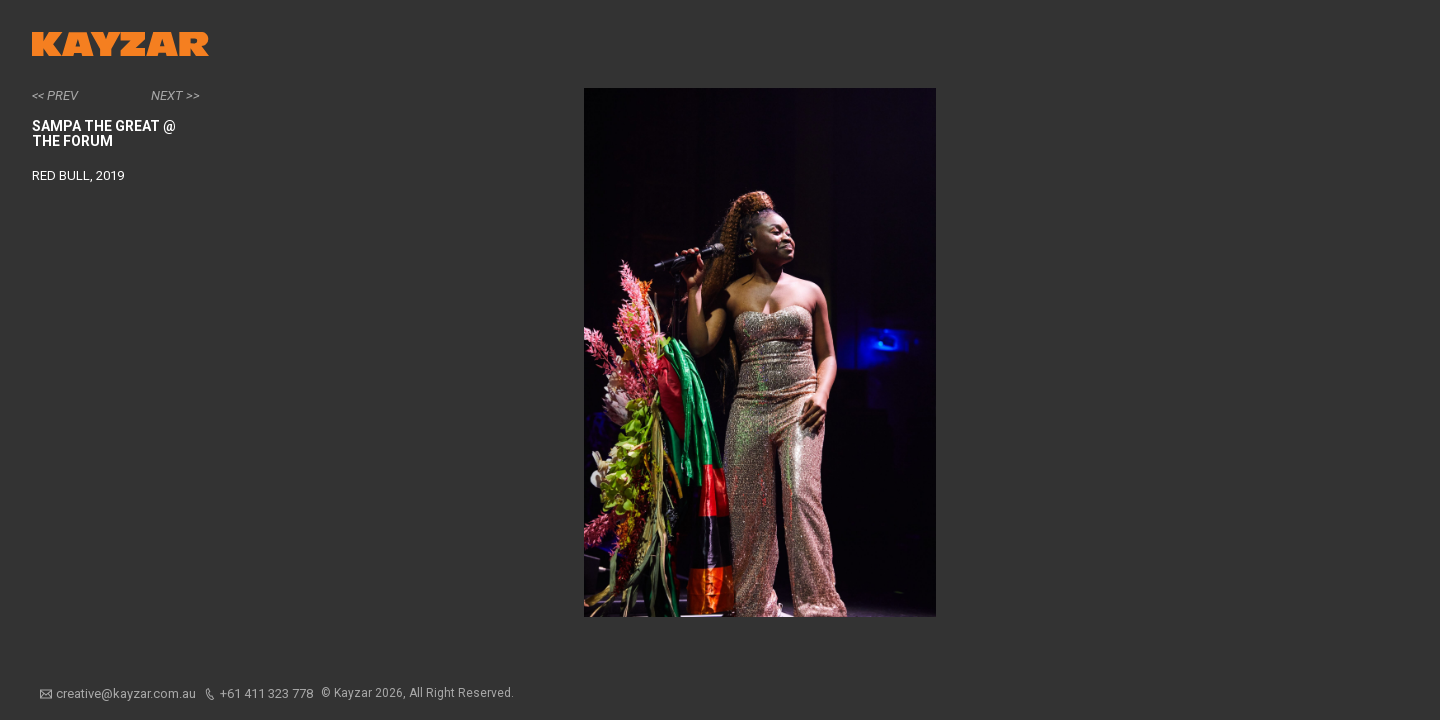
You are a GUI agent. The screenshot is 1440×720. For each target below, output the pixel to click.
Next (167, 95)
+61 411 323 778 (266, 693)
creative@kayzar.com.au (126, 693)
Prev (62, 95)
